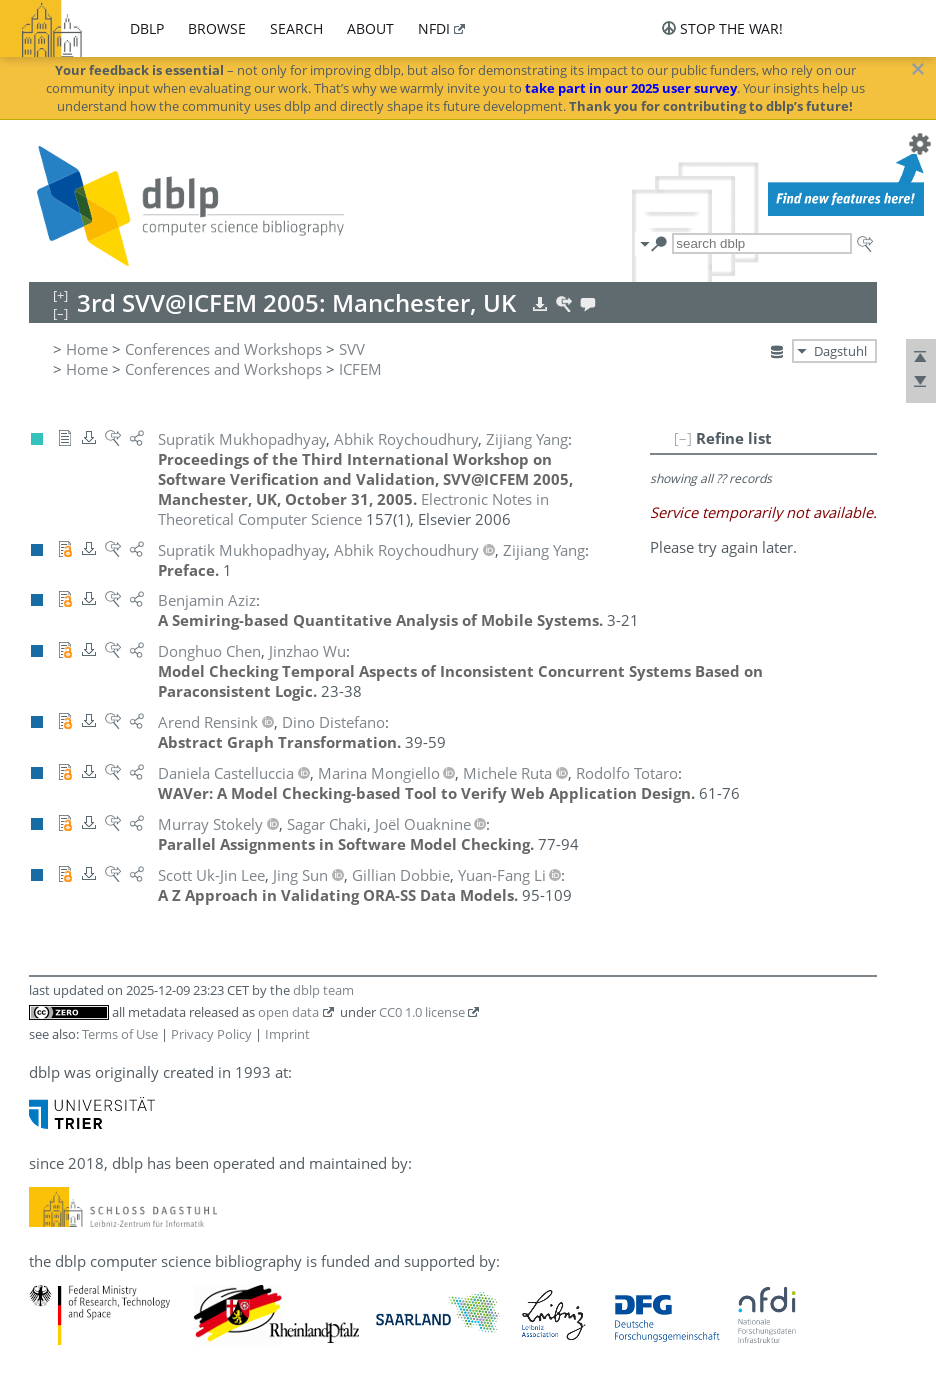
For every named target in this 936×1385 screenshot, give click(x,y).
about (370, 28)
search (296, 28)
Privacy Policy (211, 1034)
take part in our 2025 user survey (631, 88)
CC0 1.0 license (422, 1012)
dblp (147, 28)
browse (217, 28)
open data (288, 1012)
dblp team (323, 990)
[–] (683, 438)
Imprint (287, 1034)
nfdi (434, 28)
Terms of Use (120, 1034)
